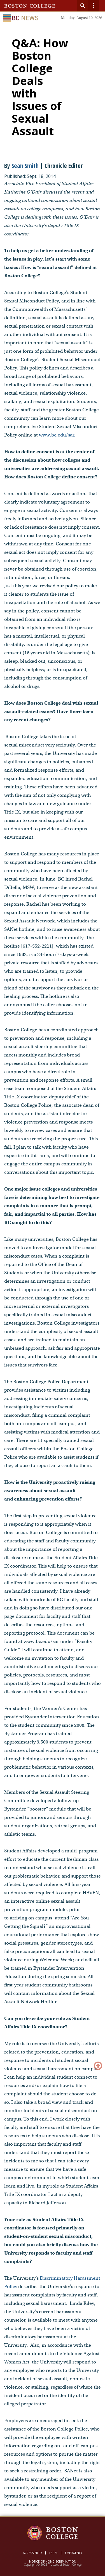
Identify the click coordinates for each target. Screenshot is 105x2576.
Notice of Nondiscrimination (52, 2561)
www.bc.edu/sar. (57, 435)
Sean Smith (25, 165)
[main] (52, 1278)
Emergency (73, 2553)
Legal (53, 2553)
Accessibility (32, 2553)
